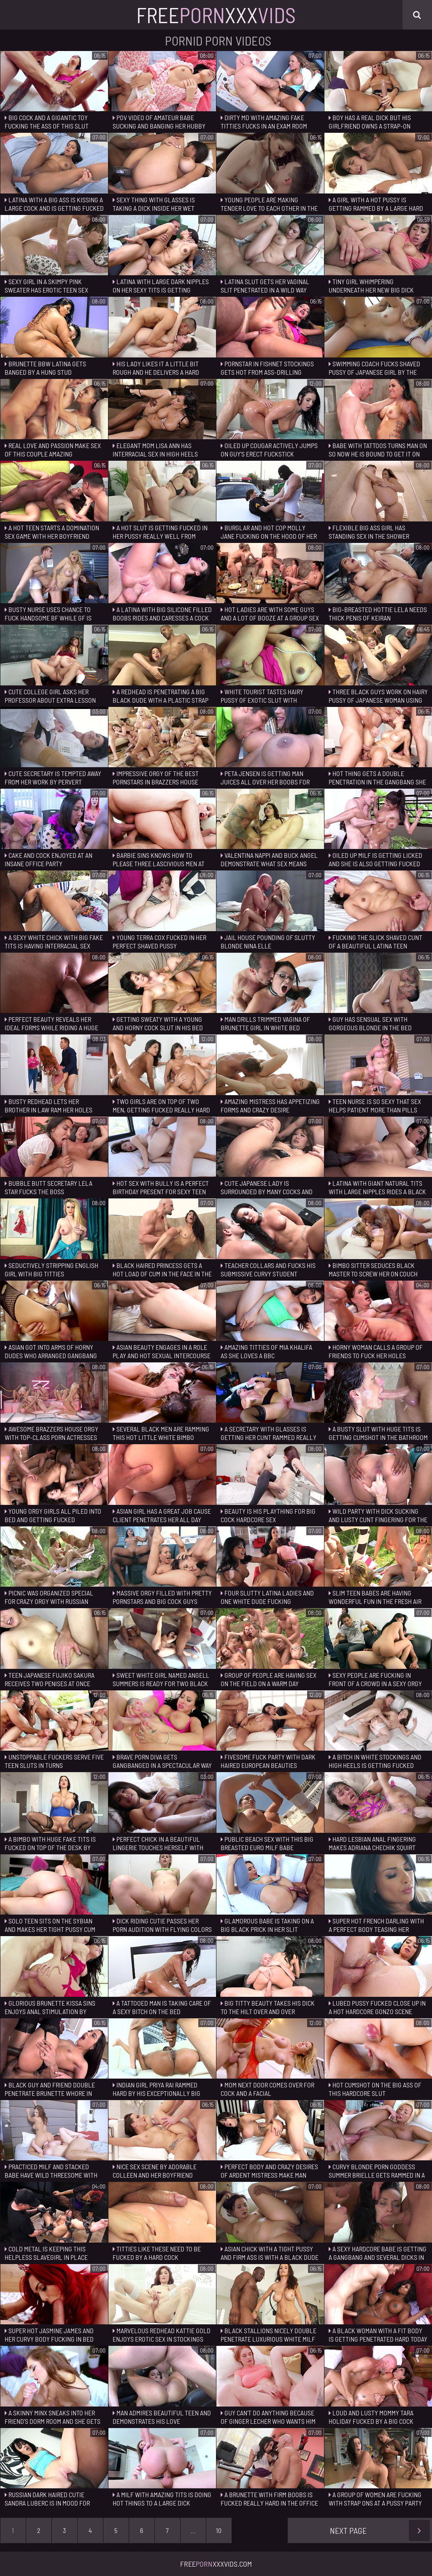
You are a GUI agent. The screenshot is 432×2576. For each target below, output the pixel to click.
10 (218, 2530)
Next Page (380, 2530)
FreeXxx (216, 14)
